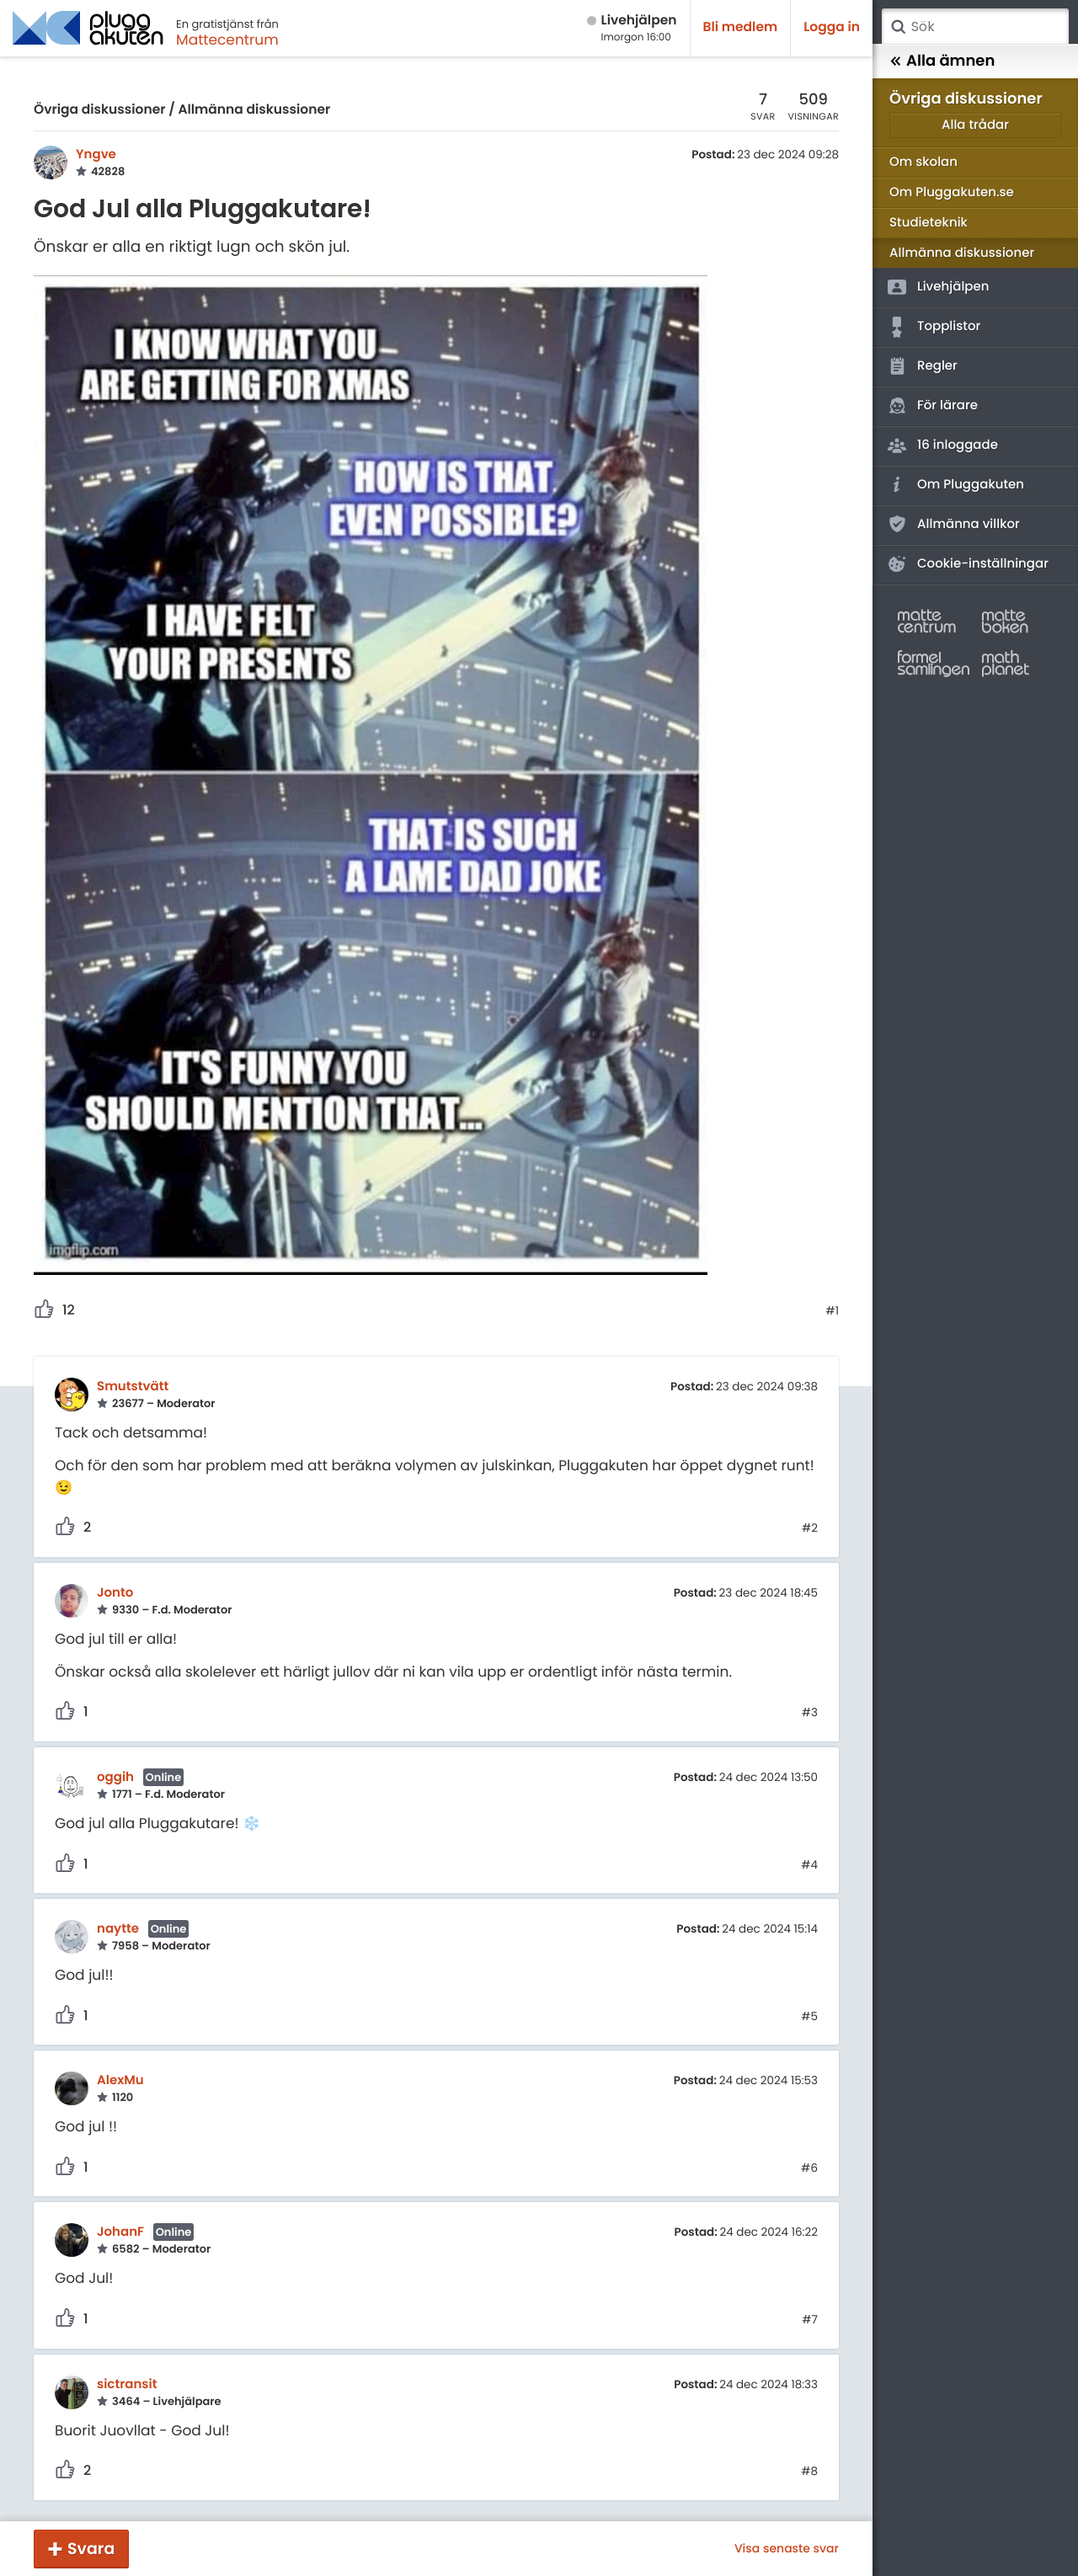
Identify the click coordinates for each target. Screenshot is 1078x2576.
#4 (809, 1865)
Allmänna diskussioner (254, 110)
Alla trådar (975, 125)
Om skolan (923, 162)
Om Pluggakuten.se (951, 192)
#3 (810, 1712)
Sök (897, 27)
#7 (810, 2320)
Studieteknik (928, 223)
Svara (91, 2548)
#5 (809, 2016)
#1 (832, 1311)
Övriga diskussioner (99, 110)
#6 (809, 2168)
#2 (810, 1528)
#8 (809, 2471)
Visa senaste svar (786, 2548)
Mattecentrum (227, 39)
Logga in (831, 27)
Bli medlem (740, 27)
